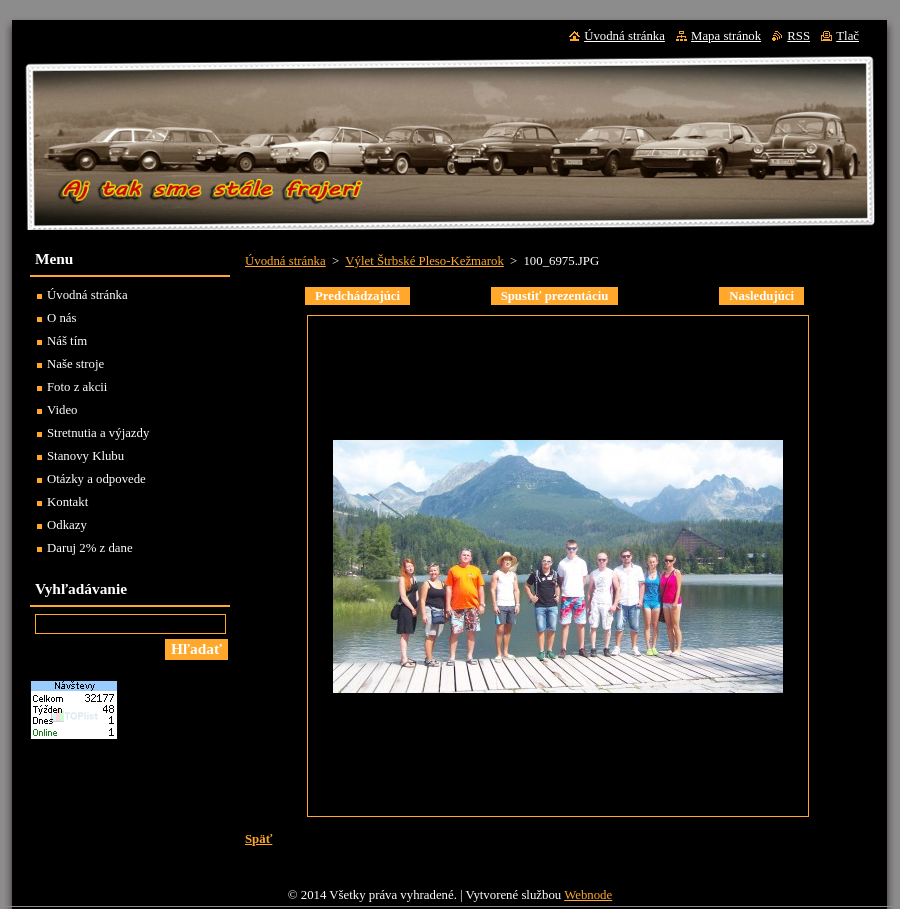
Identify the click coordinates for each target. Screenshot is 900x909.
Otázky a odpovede (96, 479)
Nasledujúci (761, 296)
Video (62, 410)
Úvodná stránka (285, 261)
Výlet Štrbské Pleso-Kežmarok (424, 261)
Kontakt (67, 502)
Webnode (588, 895)
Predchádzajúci (357, 296)
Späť (258, 839)
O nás (62, 318)
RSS (798, 36)
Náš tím (67, 341)
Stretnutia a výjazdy (98, 433)
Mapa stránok (726, 36)
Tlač (847, 36)
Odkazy (67, 525)
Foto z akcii (77, 387)
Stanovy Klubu (85, 456)
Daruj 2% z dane (90, 548)
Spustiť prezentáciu (555, 296)
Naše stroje (75, 364)
